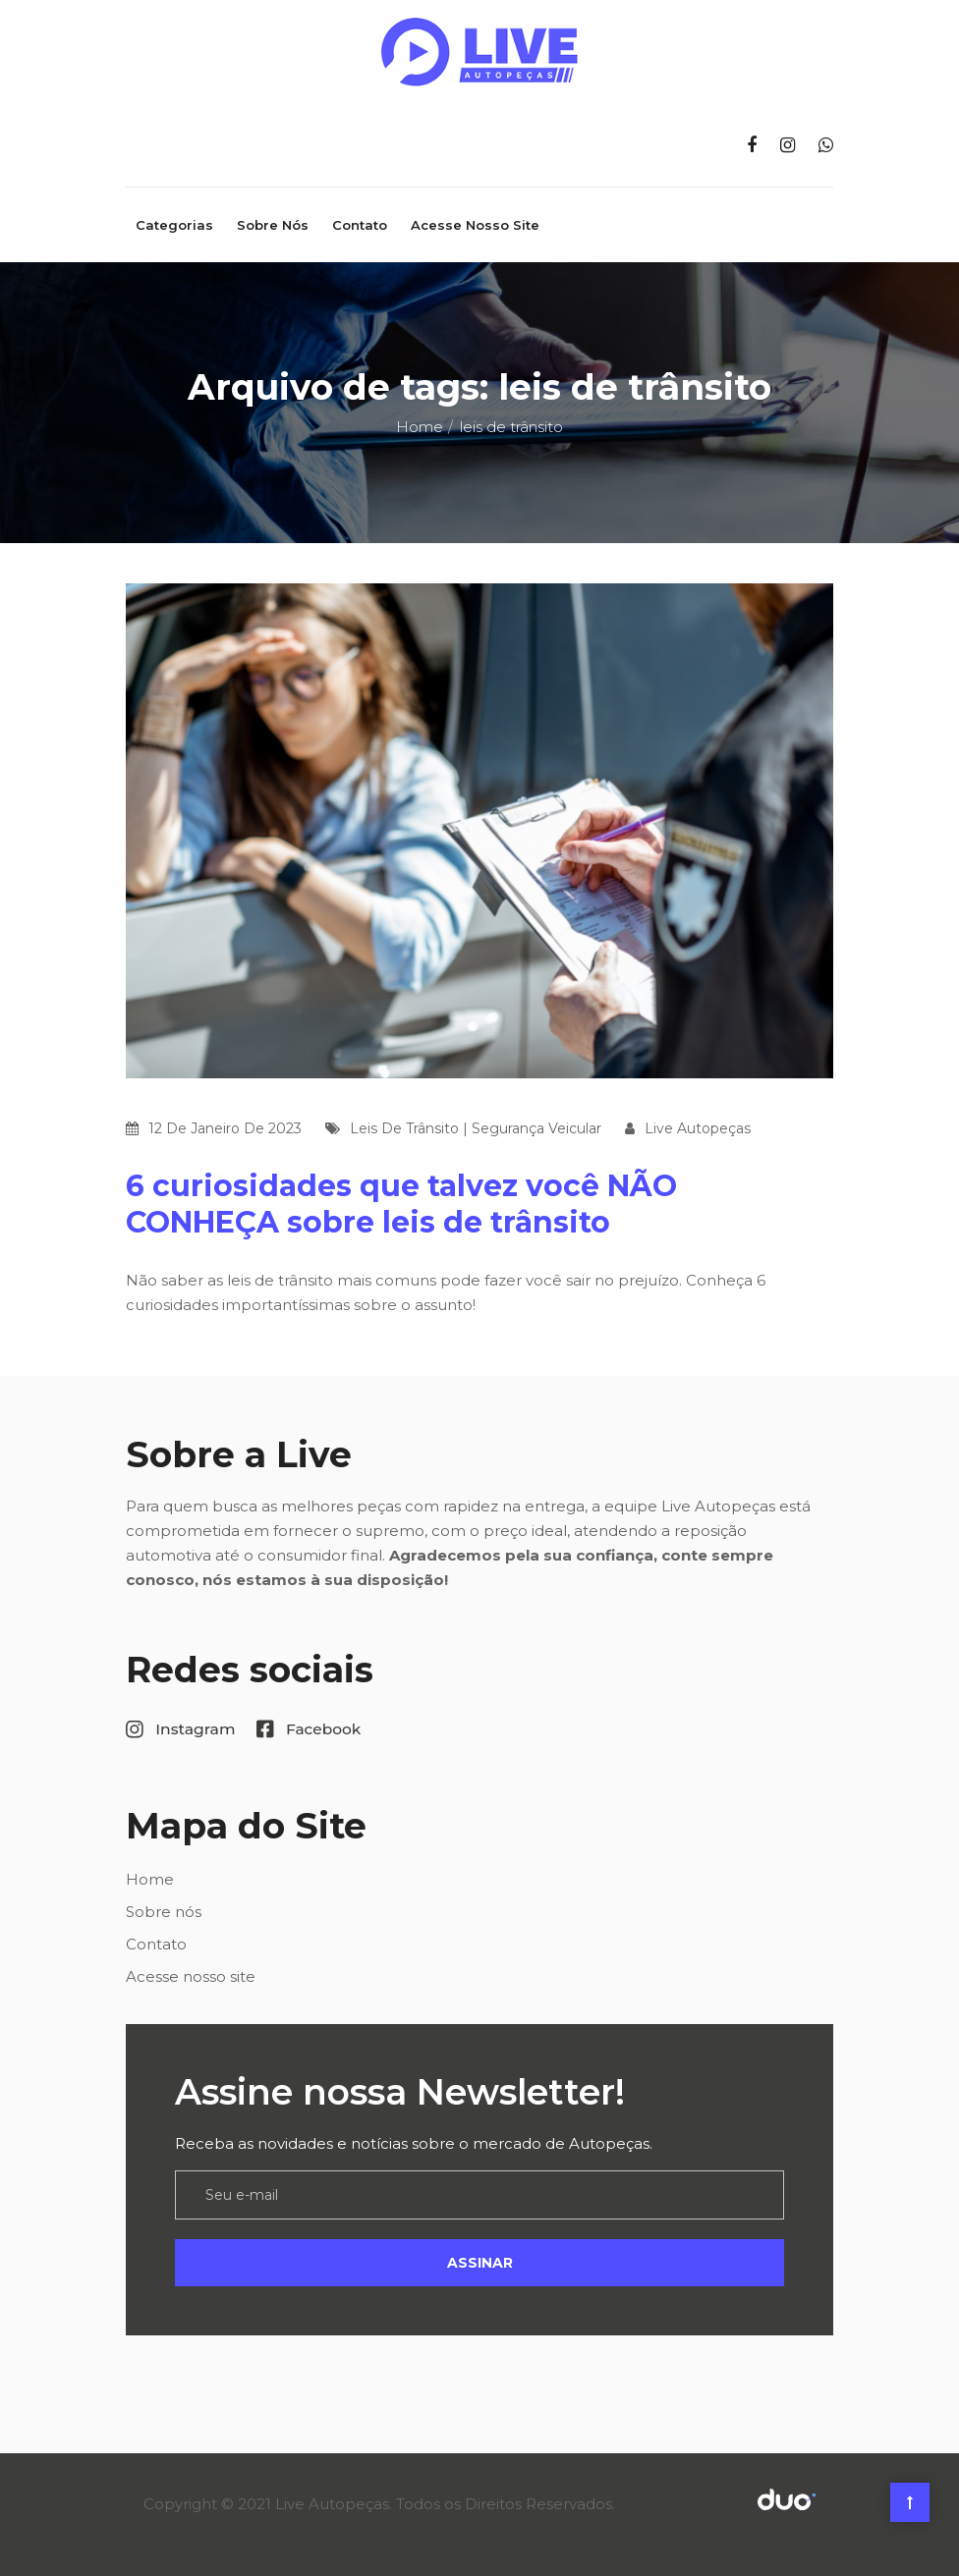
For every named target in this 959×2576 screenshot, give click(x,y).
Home (419, 426)
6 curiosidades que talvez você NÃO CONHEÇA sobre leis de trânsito (401, 1204)
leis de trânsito (404, 1128)
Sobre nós (273, 225)
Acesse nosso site (475, 225)
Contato (359, 225)
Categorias (174, 225)
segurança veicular (536, 1128)
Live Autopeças (698, 1128)
